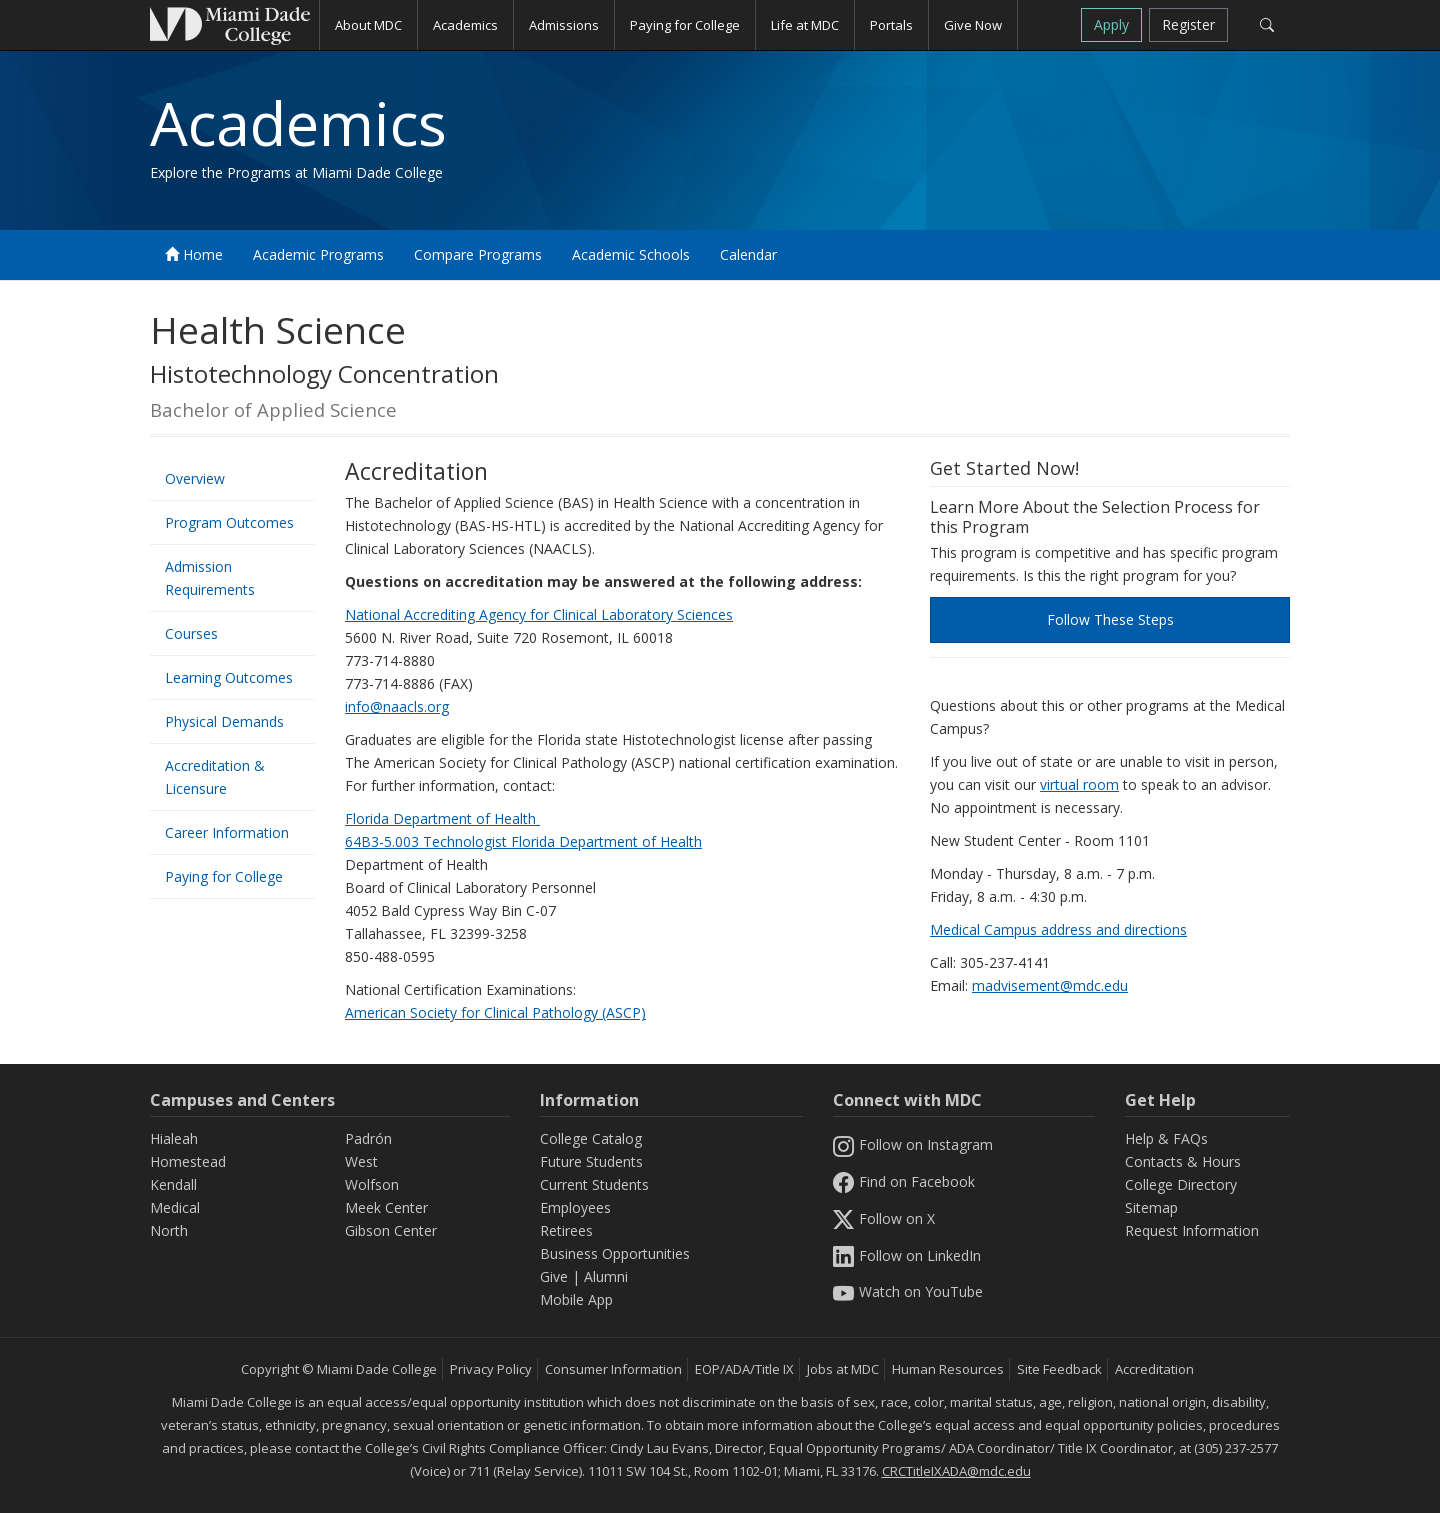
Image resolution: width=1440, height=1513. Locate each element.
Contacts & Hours (1183, 1161)
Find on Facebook (904, 1181)
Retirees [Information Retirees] (566, 1230)
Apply (1111, 24)
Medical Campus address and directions (1058, 929)
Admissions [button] (564, 25)
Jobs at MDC (843, 1369)
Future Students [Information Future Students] (591, 1161)
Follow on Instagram (913, 1144)
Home (194, 254)
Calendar (748, 254)
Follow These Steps (1110, 619)
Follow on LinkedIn (907, 1255)
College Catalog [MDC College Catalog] (591, 1138)
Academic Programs (318, 254)
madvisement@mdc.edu (1050, 985)
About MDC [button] (368, 25)
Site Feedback (1059, 1369)
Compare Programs (478, 254)
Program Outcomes (229, 522)
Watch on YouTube (908, 1291)
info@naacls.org (397, 706)
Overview (195, 478)
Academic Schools (631, 254)
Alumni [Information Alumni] (606, 1276)
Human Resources (948, 1369)
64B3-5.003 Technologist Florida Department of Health (523, 841)
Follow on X (884, 1218)
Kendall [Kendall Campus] (173, 1184)
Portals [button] (891, 25)
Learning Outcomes (229, 677)
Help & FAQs (1166, 1138)
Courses (191, 633)
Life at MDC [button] (805, 25)
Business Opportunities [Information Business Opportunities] (615, 1253)
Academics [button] (465, 25)
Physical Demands (224, 721)
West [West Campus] (361, 1161)
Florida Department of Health (442, 818)
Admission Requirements (210, 578)
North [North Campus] (169, 1230)
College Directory (1181, 1184)
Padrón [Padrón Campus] (368, 1138)
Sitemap (1151, 1207)
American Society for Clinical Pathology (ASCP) (495, 1012)
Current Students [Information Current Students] (594, 1184)
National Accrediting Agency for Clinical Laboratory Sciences (539, 614)
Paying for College (224, 876)
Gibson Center (391, 1230)
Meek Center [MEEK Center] (386, 1207)
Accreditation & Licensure (215, 777)
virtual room (1079, 784)
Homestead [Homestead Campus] (188, 1161)
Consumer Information (613, 1369)
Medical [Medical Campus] (175, 1207)
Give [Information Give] (554, 1276)
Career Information (227, 832)
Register (1188, 24)
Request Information (1192, 1230)
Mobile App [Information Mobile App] (576, 1299)
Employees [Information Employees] (575, 1207)
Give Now (973, 25)
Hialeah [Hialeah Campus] (174, 1138)
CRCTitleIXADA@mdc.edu (956, 1471)
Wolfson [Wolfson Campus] (372, 1184)
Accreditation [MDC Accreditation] (1154, 1369)
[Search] (1266, 25)
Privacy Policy (491, 1369)
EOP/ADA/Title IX (744, 1369)
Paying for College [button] (685, 25)
